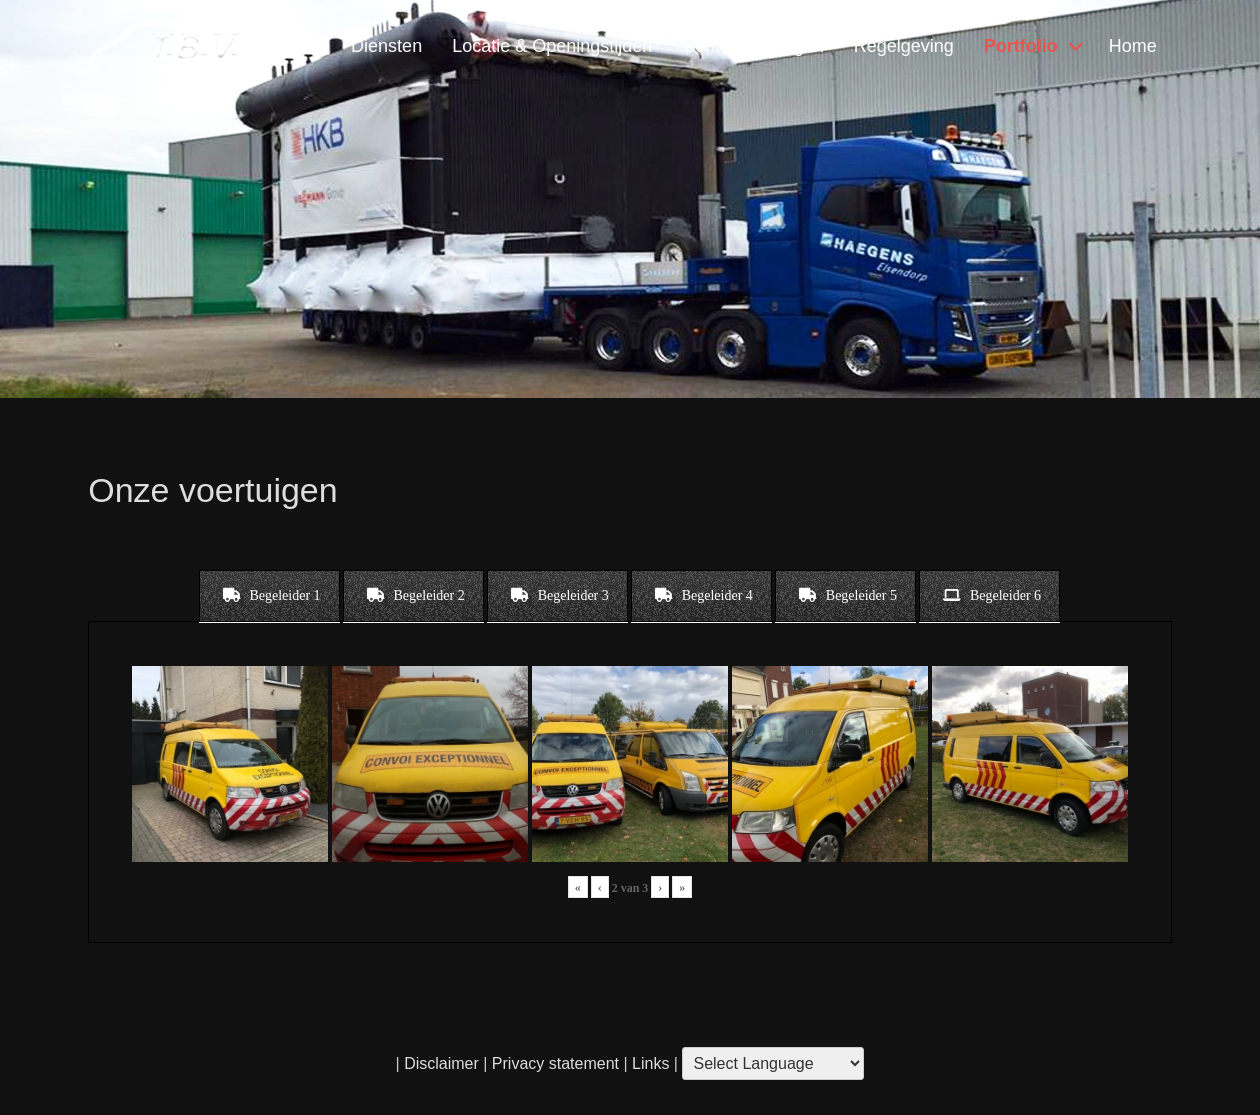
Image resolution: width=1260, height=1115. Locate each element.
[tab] (269, 596)
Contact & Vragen (752, 46)
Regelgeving (904, 46)
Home (1133, 46)
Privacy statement (555, 1063)
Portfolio (1021, 46)
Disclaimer (441, 1063)
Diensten (386, 46)
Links (649, 1063)
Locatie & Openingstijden (552, 46)
